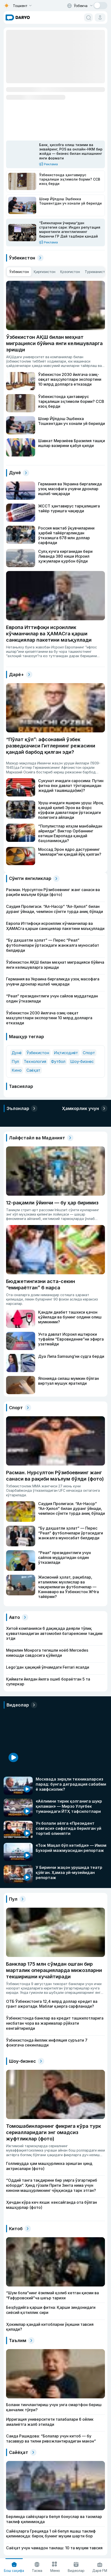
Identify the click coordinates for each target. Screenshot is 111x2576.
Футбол (58, 1061)
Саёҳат (33, 1070)
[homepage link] (18, 17)
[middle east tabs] (19, 271)
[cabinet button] (100, 17)
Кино (17, 1070)
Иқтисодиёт (66, 1052)
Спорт (89, 1052)
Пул (15, 1061)
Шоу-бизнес (82, 1061)
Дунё (17, 1052)
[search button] (88, 17)
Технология (35, 1061)
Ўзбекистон (37, 1052)
